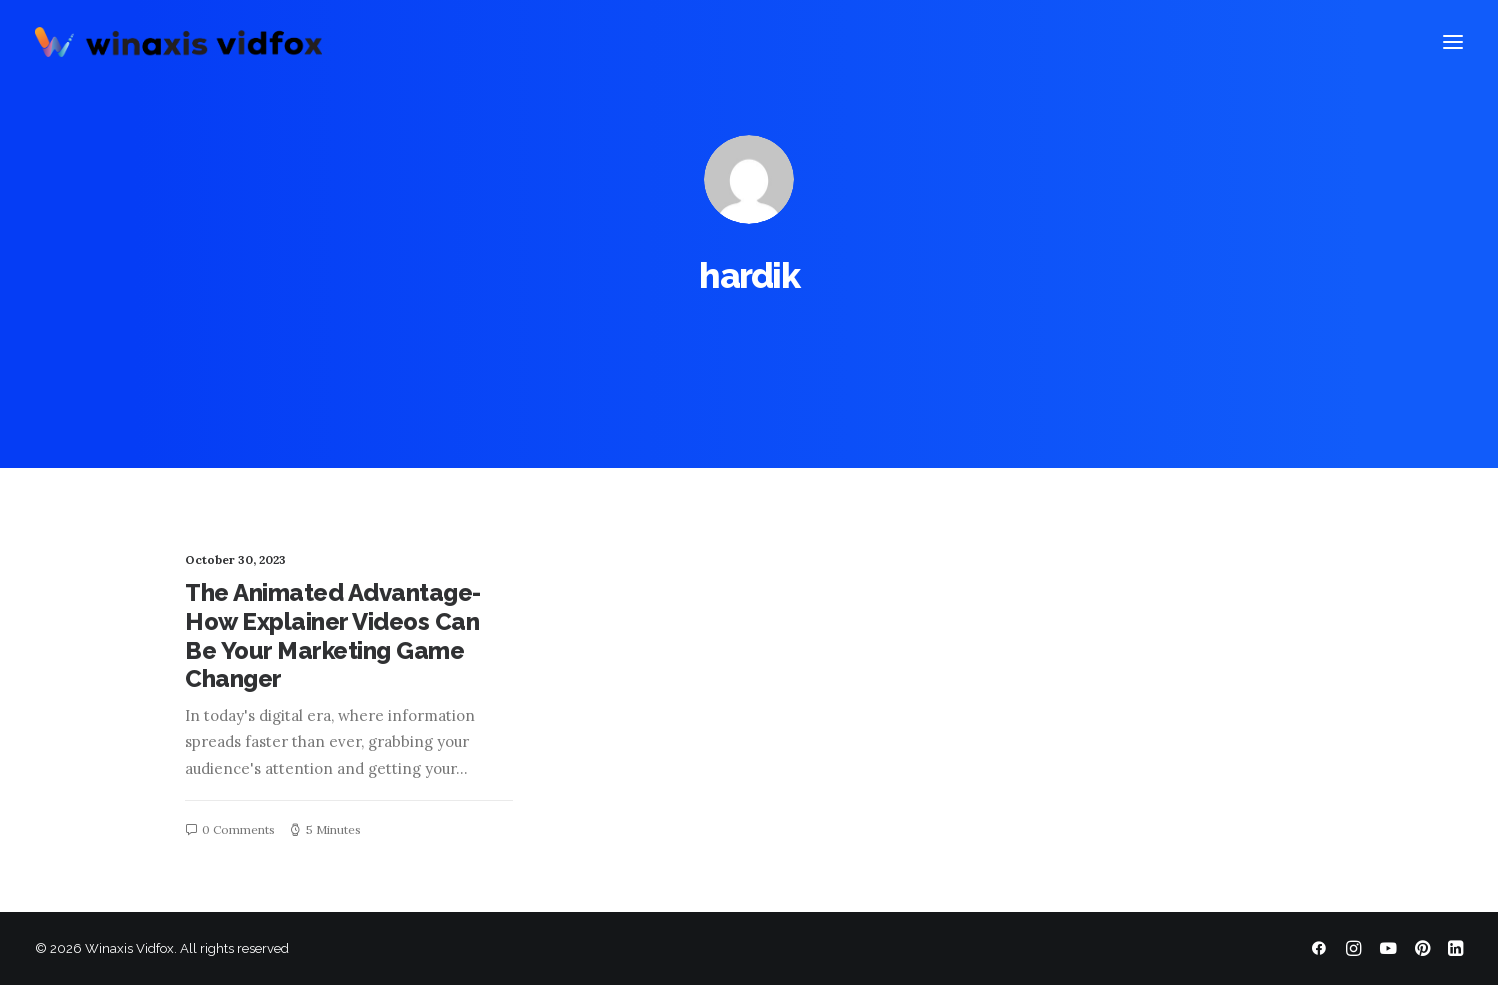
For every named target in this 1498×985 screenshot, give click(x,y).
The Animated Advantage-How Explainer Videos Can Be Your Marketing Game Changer (333, 635)
